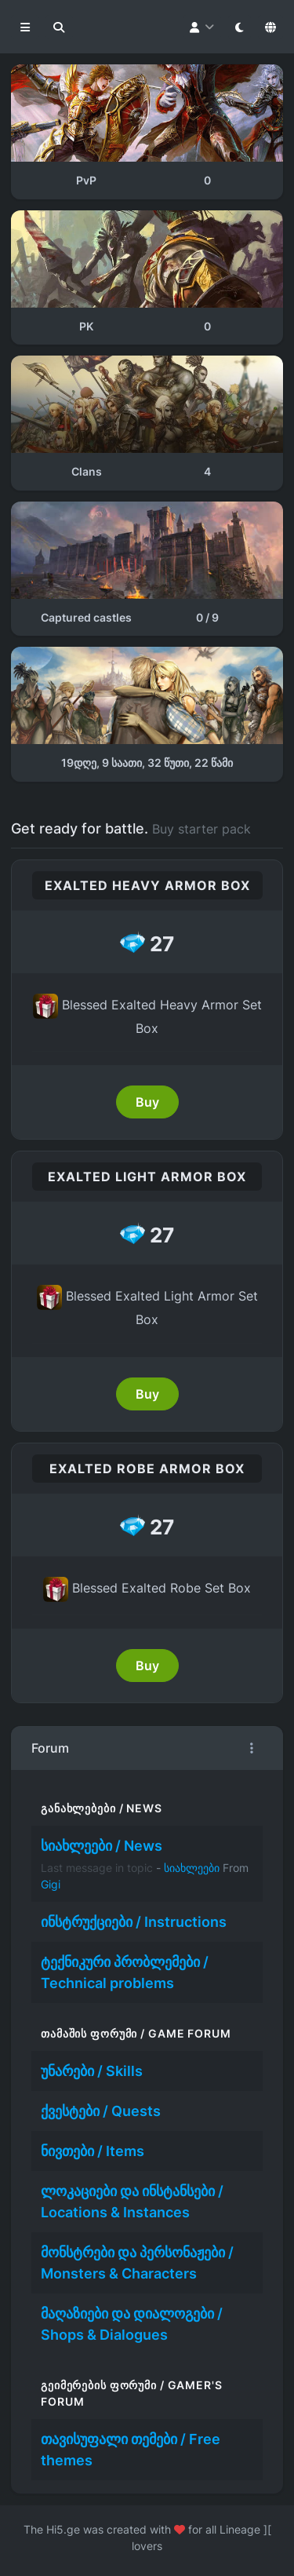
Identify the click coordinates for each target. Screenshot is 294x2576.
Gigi (50, 1884)
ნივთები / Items (92, 2151)
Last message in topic (97, 1867)
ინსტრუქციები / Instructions (134, 1922)
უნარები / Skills (92, 2071)
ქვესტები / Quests (101, 2111)
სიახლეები (192, 1867)
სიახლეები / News (101, 1845)
